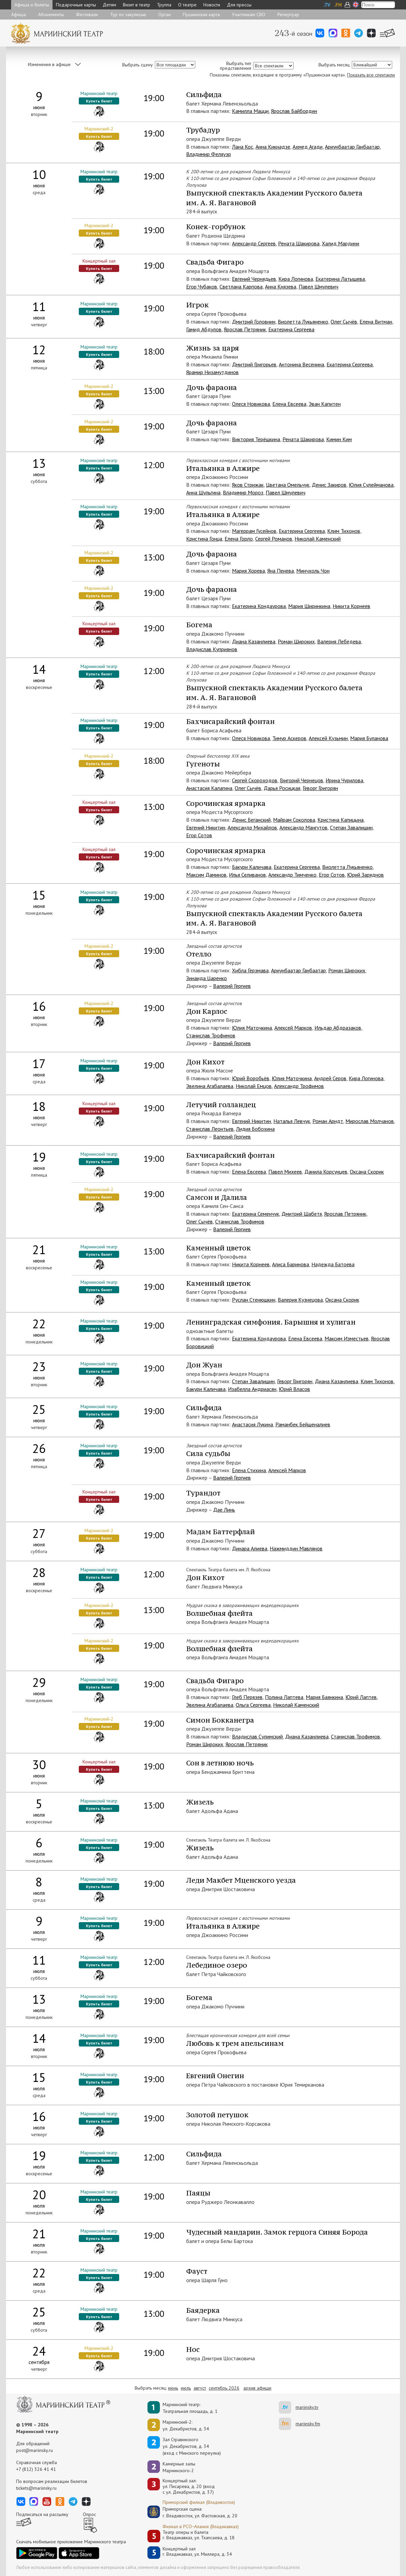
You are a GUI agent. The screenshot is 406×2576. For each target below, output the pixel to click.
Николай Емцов (254, 1086)
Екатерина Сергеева (291, 329)
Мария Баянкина (324, 1697)
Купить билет (99, 100)
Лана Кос (242, 146)
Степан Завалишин (351, 827)
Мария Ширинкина (309, 606)
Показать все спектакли (371, 75)
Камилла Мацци (250, 111)
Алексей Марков (293, 1027)
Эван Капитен (325, 403)
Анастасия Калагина (209, 788)
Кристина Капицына (340, 819)
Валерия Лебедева (339, 641)
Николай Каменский (318, 538)
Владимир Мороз (243, 492)
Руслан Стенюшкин (253, 1299)
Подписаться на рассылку (42, 2514)
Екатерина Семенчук (255, 1213)
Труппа (164, 5)
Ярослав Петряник (245, 329)
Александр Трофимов (299, 1086)
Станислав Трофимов (210, 1035)
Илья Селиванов (247, 874)
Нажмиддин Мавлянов (296, 1548)
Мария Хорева (248, 570)
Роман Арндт (327, 1121)
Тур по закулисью (128, 14)
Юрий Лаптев (361, 1697)
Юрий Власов (294, 1389)
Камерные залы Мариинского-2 (179, 2467)
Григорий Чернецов (301, 780)
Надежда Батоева (332, 1264)
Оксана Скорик (367, 1171)
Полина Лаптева (284, 1697)
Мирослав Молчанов (369, 1121)
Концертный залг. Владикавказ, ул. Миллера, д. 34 (197, 2551)
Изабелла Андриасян (252, 1389)
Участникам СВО (248, 14)
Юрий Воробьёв (250, 1078)
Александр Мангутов (303, 827)
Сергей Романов (273, 538)
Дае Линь (224, 1509)
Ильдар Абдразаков (337, 1027)
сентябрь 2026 (224, 2388)
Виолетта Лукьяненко (303, 321)
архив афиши (257, 2388)
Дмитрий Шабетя (301, 1213)
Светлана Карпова (241, 286)
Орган (164, 14)
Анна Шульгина (203, 492)
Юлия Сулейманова (371, 484)
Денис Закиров (329, 484)
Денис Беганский (251, 819)
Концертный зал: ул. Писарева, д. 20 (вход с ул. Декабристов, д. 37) (189, 2486)
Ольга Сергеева (253, 1704)
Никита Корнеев (351, 606)
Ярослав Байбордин (294, 111)
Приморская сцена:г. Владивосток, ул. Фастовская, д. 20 (193, 2512)
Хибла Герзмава (250, 970)
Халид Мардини (340, 243)
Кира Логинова (295, 278)
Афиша (18, 14)
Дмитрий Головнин (253, 321)
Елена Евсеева (289, 403)
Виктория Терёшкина (256, 439)
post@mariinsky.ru (34, 2450)
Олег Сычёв (344, 321)
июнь (173, 2388)
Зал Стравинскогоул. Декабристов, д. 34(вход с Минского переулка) (192, 2446)
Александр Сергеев (254, 243)
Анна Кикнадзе (273, 146)
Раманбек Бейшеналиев (302, 1424)
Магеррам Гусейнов (254, 530)
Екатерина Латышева (340, 278)
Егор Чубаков (201, 286)
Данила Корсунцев (325, 1171)
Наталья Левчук (291, 1121)
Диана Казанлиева (253, 641)
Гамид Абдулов (204, 329)
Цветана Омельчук (287, 484)
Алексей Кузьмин (328, 738)
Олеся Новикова (251, 403)
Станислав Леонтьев (210, 1128)
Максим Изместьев (347, 1338)
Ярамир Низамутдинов (212, 372)
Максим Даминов (206, 874)
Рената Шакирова (298, 243)
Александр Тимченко (292, 874)
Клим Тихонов (343, 530)
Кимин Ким (339, 439)
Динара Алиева (249, 1548)
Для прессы (239, 5)
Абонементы (51, 14)
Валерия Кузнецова (300, 1299)
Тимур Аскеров (289, 738)
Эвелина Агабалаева (209, 1086)
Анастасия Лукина (252, 1424)
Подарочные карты (76, 5)
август (200, 2388)
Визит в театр (136, 5)
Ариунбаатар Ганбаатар (352, 146)
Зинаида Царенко (206, 978)
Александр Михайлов (252, 827)
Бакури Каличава (251, 866)
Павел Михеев (285, 1171)
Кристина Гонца (204, 538)
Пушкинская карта (201, 14)
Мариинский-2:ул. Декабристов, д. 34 (186, 2425)
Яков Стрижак (248, 484)
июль (186, 2388)
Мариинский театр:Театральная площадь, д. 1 (190, 2407)
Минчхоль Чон (313, 570)
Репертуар (288, 14)
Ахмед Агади (308, 146)
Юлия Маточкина (252, 1027)
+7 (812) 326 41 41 (36, 2469)
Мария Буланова (369, 738)
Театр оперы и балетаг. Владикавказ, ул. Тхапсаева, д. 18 (199, 2535)
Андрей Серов (330, 1078)
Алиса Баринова (290, 1264)
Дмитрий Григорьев (254, 364)
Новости (211, 5)
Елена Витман (376, 321)
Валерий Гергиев (232, 985)
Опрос (89, 2514)
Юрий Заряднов (365, 874)
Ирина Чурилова (344, 780)
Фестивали (87, 14)
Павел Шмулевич (318, 286)
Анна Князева (280, 286)
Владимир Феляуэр (208, 154)
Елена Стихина (249, 1470)
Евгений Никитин (205, 827)
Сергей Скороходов (254, 780)
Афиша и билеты (31, 5)
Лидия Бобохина (255, 1128)
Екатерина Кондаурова (259, 606)
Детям (109, 5)
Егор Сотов (199, 835)
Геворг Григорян (320, 788)
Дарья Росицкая (282, 788)
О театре (187, 5)
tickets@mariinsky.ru (36, 2488)
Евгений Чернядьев (254, 278)
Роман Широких (296, 641)
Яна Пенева (280, 570)
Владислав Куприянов (211, 649)
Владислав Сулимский (257, 1736)
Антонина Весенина (301, 364)
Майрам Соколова (294, 819)
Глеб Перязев (247, 1697)
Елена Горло (239, 538)
